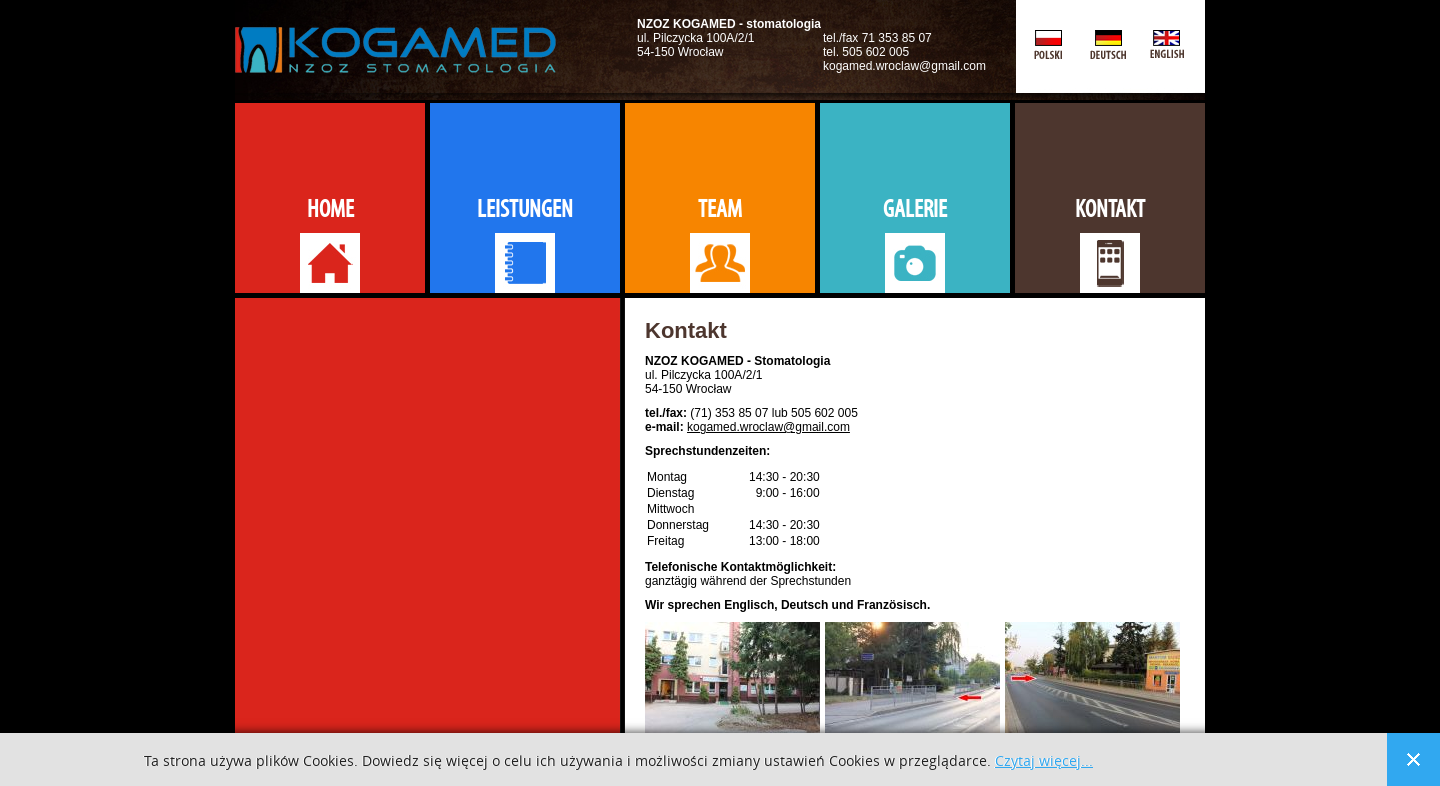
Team (720, 209)
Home (330, 209)
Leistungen (525, 209)
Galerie (915, 209)
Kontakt (1110, 209)
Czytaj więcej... (1044, 761)
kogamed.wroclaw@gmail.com (768, 427)
